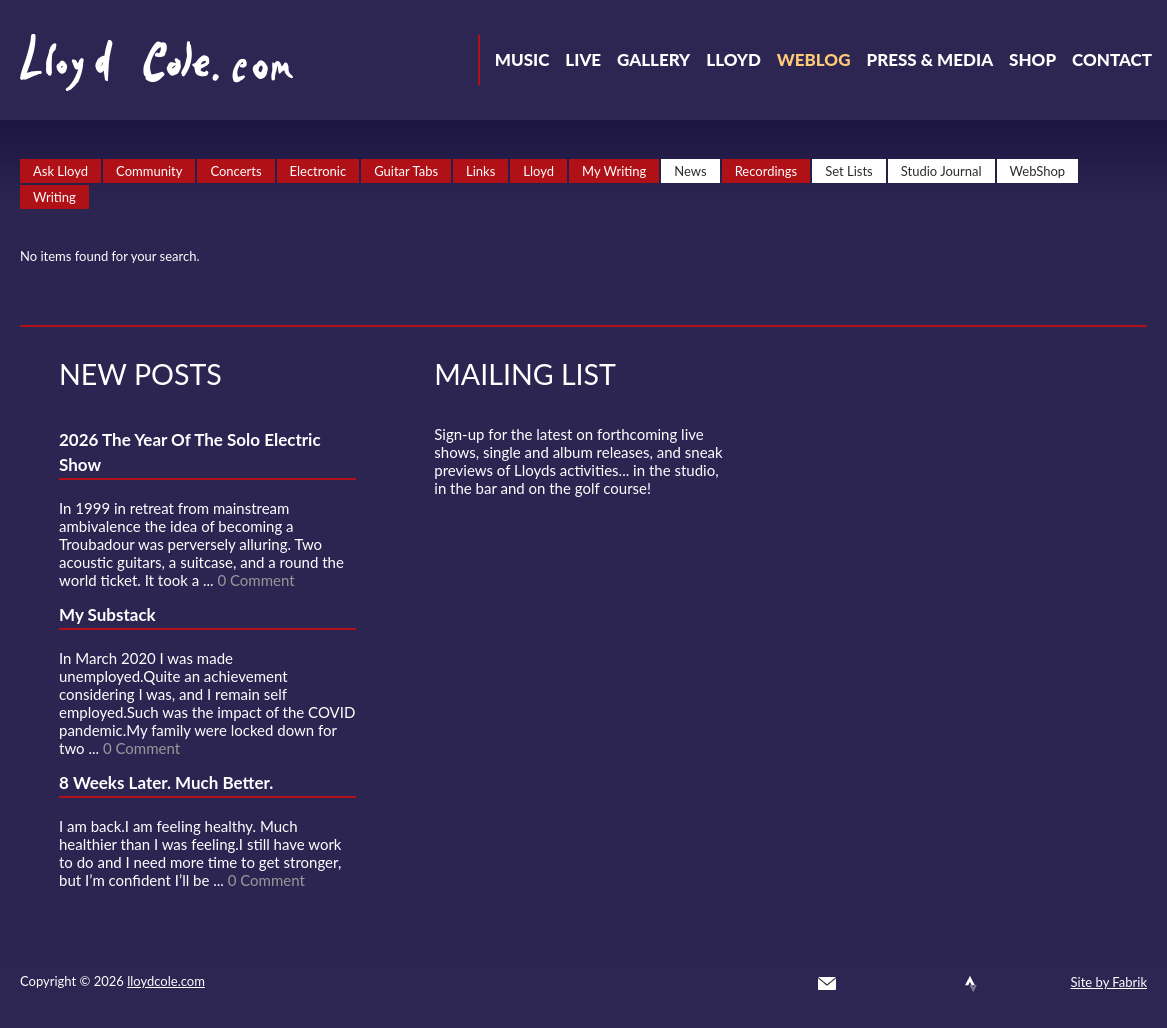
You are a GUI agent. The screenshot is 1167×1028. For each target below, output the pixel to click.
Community (149, 171)
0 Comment (255, 580)
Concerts (235, 171)
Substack (1043, 984)
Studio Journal (941, 171)
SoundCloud (935, 984)
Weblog (814, 59)
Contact (1112, 59)
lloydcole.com (166, 981)
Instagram (1007, 984)
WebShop (1038, 171)
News (690, 171)
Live (583, 59)
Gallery (653, 59)
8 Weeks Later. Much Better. (166, 782)
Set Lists (849, 171)
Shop (1032, 59)
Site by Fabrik (1109, 982)
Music (522, 59)
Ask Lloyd (60, 171)
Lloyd (733, 59)
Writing (54, 197)
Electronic (318, 171)
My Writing (614, 171)
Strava (971, 984)
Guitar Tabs (406, 171)
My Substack (107, 614)
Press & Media (929, 59)
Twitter (863, 984)
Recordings (766, 171)
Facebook (899, 984)
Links (480, 171)
